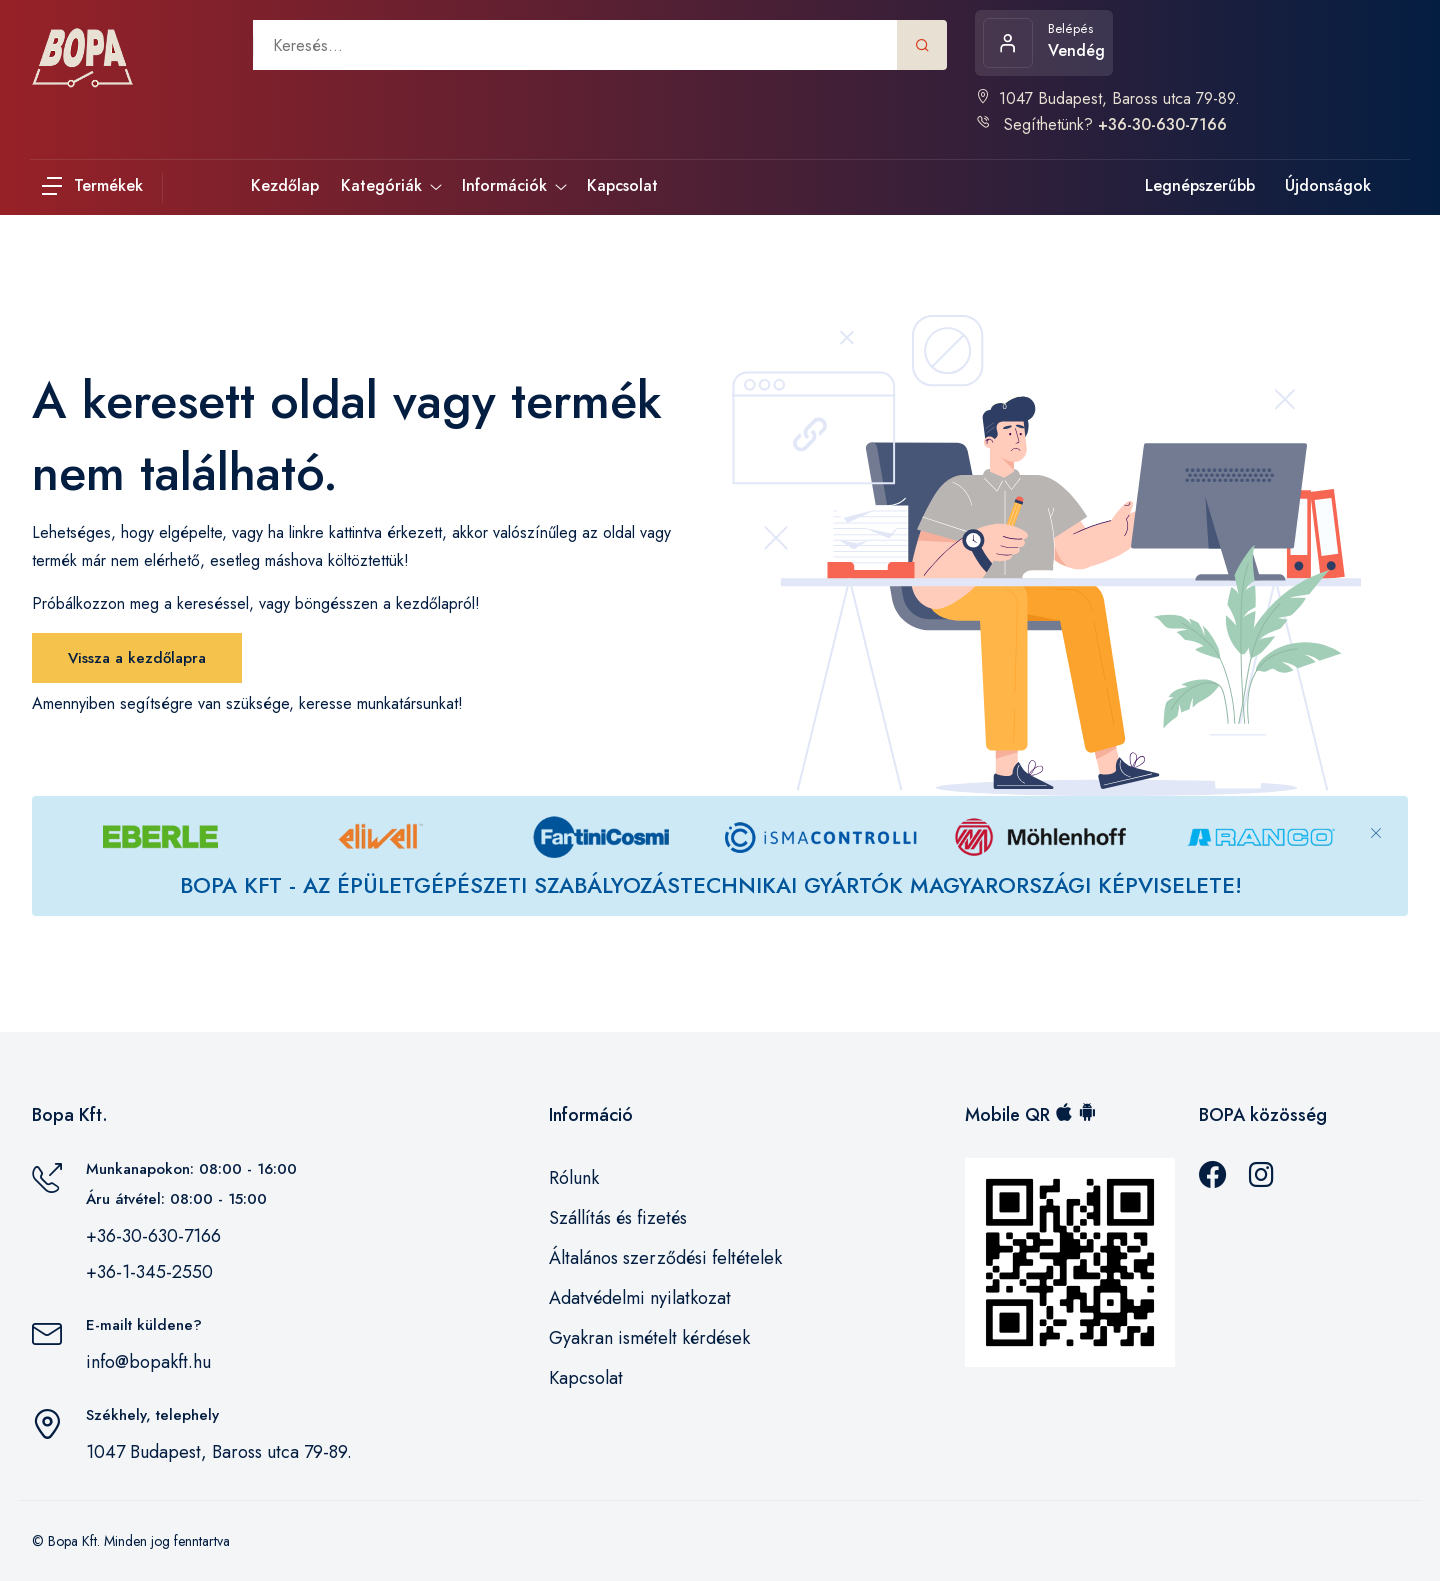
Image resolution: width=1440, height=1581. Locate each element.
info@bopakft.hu (148, 1362)
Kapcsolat (586, 1378)
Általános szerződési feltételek (665, 1258)
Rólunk (574, 1178)
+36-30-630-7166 (153, 1236)
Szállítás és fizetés (618, 1218)
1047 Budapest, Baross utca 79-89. (1107, 98)
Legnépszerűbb (1200, 185)
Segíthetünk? (1101, 124)
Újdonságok (1328, 185)
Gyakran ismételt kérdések (649, 1338)
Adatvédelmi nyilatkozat (640, 1298)
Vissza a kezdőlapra (137, 658)
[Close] (1376, 817)
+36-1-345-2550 (149, 1272)
